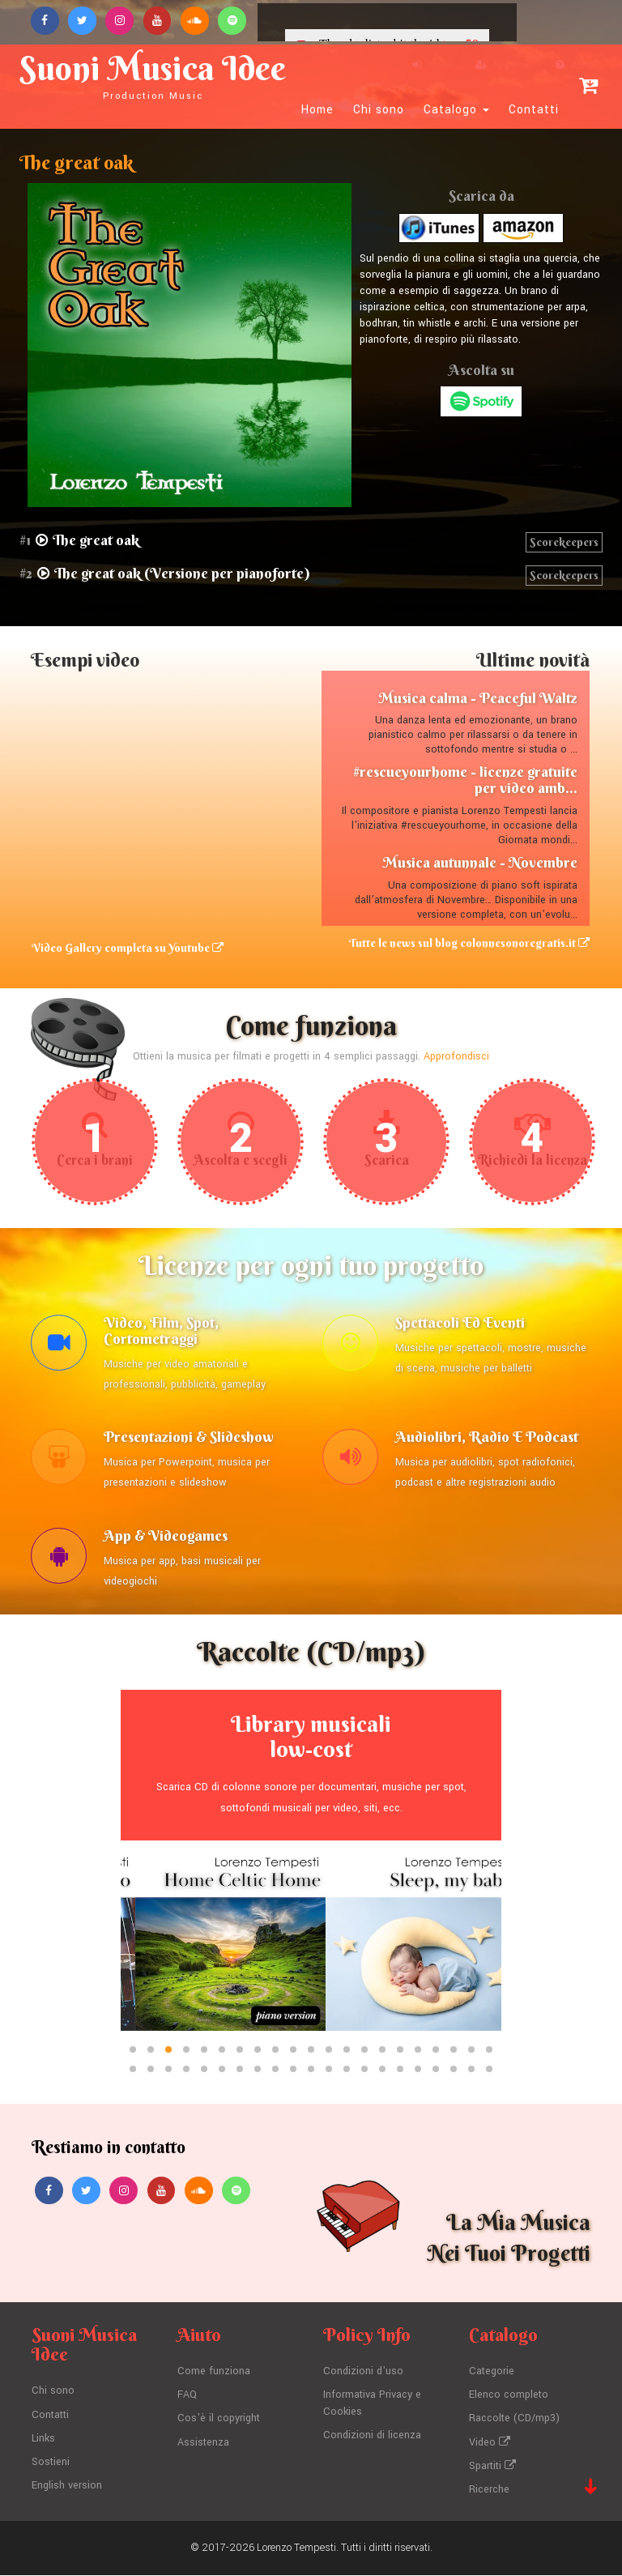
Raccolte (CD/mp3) (514, 2422)
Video (489, 2444)
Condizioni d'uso (363, 2376)
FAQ (187, 2398)
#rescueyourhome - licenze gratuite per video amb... (465, 780)
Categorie (491, 2376)
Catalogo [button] (456, 110)
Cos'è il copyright (218, 2422)
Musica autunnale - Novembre (479, 862)
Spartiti (492, 2467)
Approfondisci (456, 1056)
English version (67, 2487)
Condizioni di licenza (372, 2438)
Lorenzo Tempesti (296, 2548)
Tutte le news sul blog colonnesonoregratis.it (469, 943)
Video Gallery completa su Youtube (127, 947)
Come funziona (213, 2376)
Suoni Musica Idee (153, 74)
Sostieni (51, 2465)
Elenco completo (508, 2398)
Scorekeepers (564, 542)
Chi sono (378, 110)
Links (44, 2441)
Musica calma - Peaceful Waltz (477, 698)
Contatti (534, 110)
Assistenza (203, 2444)
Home (317, 110)
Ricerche (489, 2491)
